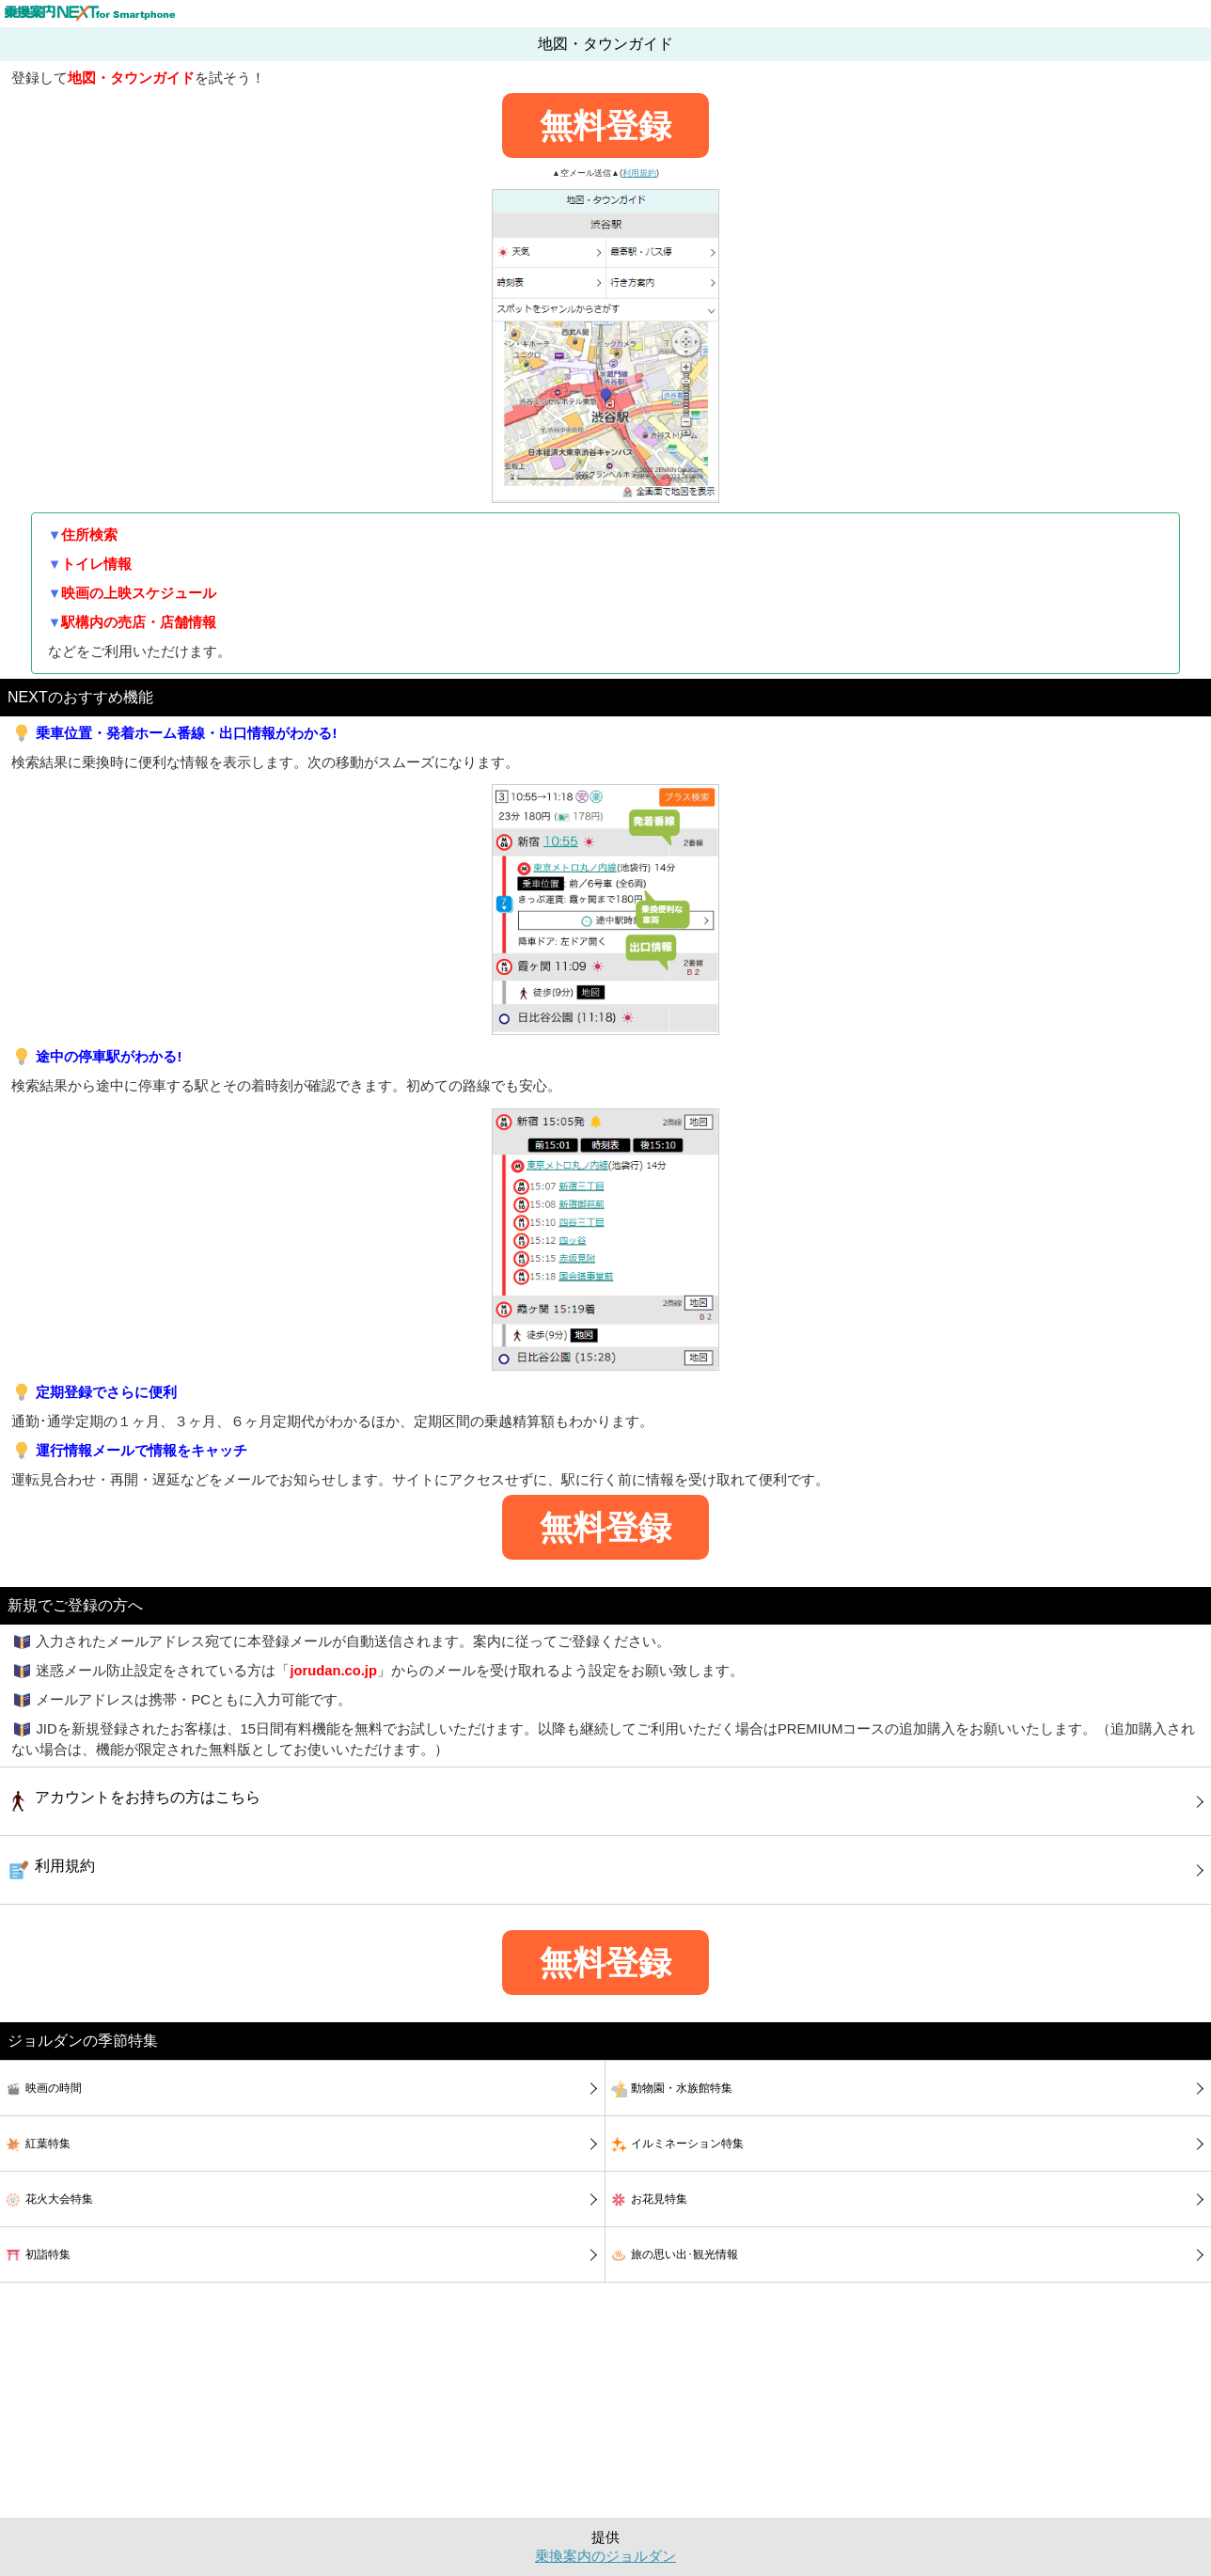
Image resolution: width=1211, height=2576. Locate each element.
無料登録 (605, 125)
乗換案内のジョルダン (605, 2556)
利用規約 (639, 173)
